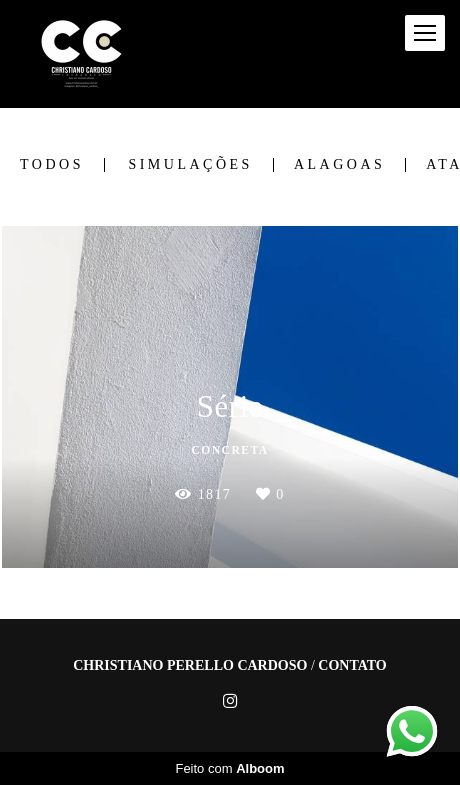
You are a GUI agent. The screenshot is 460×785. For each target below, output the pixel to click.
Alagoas (339, 165)
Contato (352, 666)
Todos (52, 165)
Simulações (190, 165)
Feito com (229, 768)
